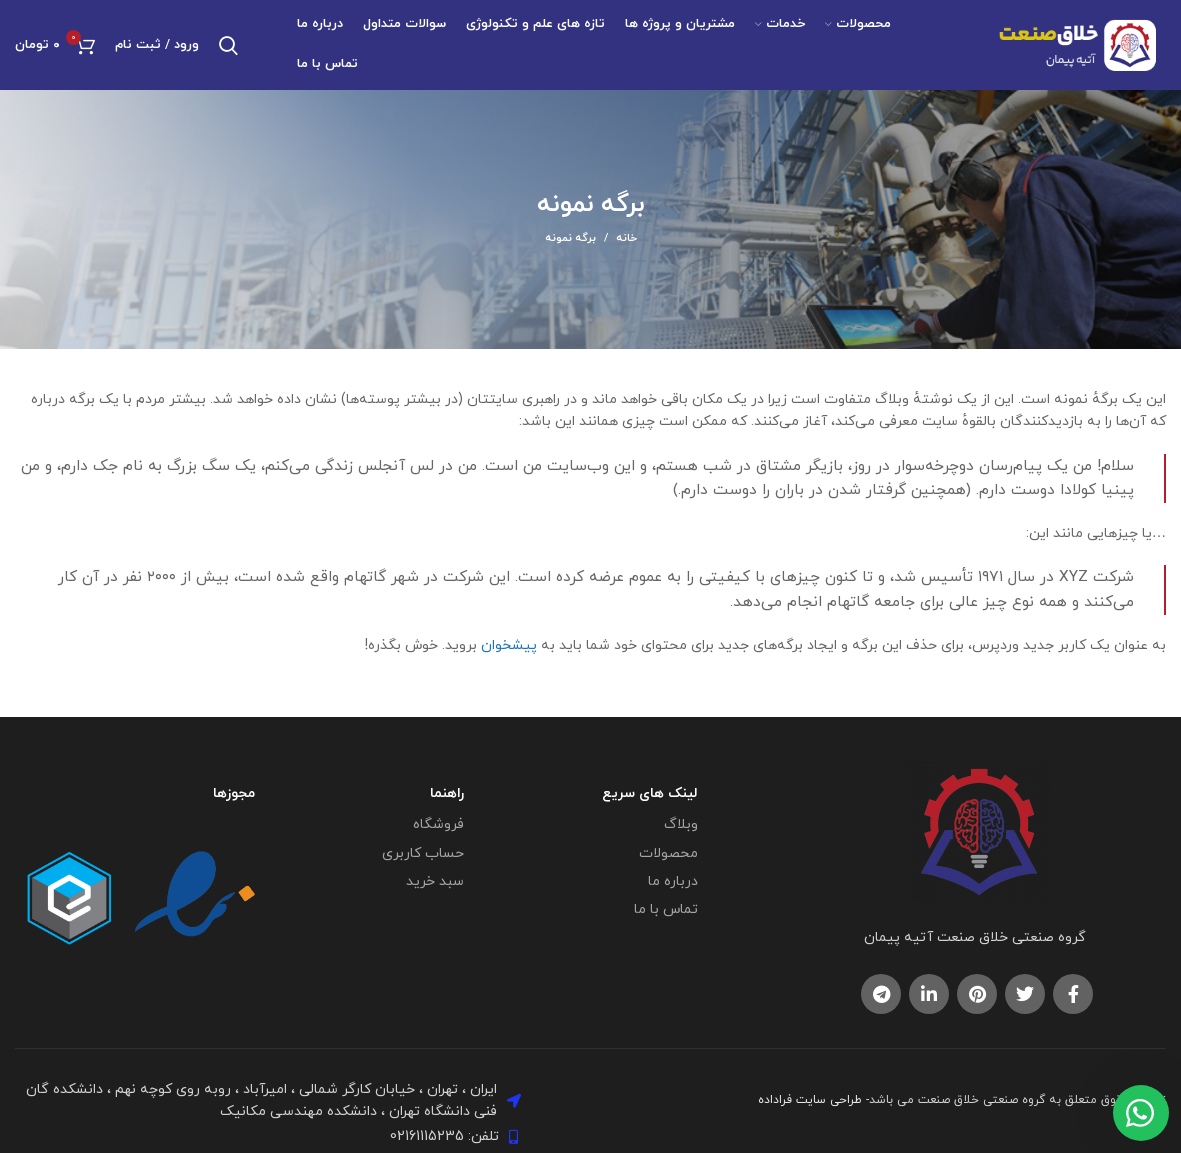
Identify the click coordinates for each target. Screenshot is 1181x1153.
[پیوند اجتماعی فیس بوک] (1073, 994)
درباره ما (673, 881)
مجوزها (234, 793)
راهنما (447, 793)
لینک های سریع (650, 793)
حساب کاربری (423, 853)
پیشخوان (509, 645)
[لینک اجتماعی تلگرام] (881, 994)
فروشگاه (438, 824)
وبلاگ (681, 824)
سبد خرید (435, 881)
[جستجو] (228, 45)
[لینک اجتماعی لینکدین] (929, 994)
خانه (626, 238)
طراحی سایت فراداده (810, 1100)
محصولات (668, 853)
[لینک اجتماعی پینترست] (977, 994)
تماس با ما (666, 909)
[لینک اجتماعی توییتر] (1025, 994)
